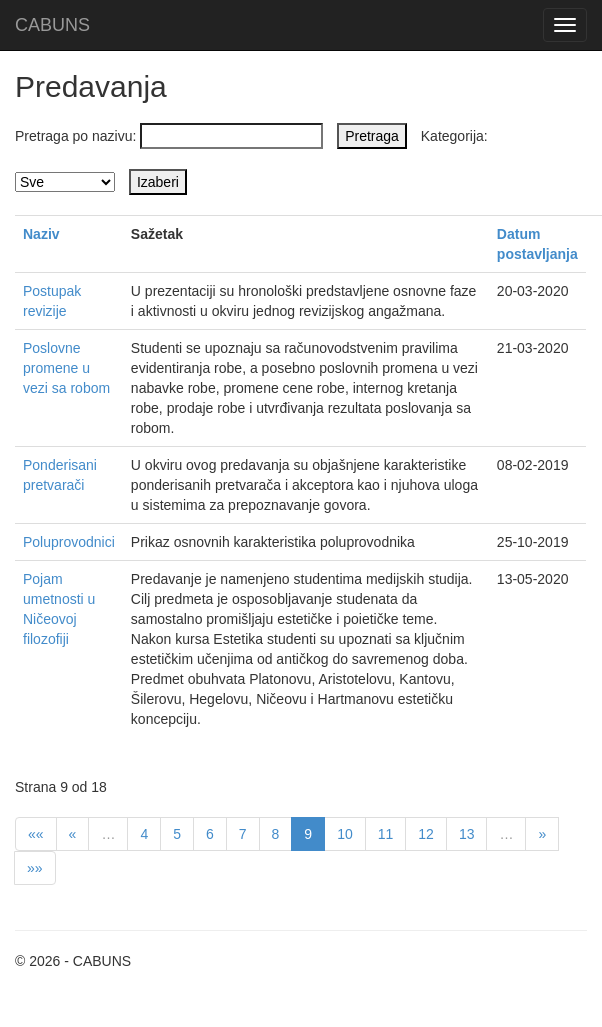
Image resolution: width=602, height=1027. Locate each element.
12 (426, 834)
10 (345, 834)
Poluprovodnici (69, 542)
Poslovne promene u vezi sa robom (66, 368)
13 (467, 834)
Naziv (41, 234)
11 (386, 834)
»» (35, 868)
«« (36, 834)
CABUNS (52, 25)
